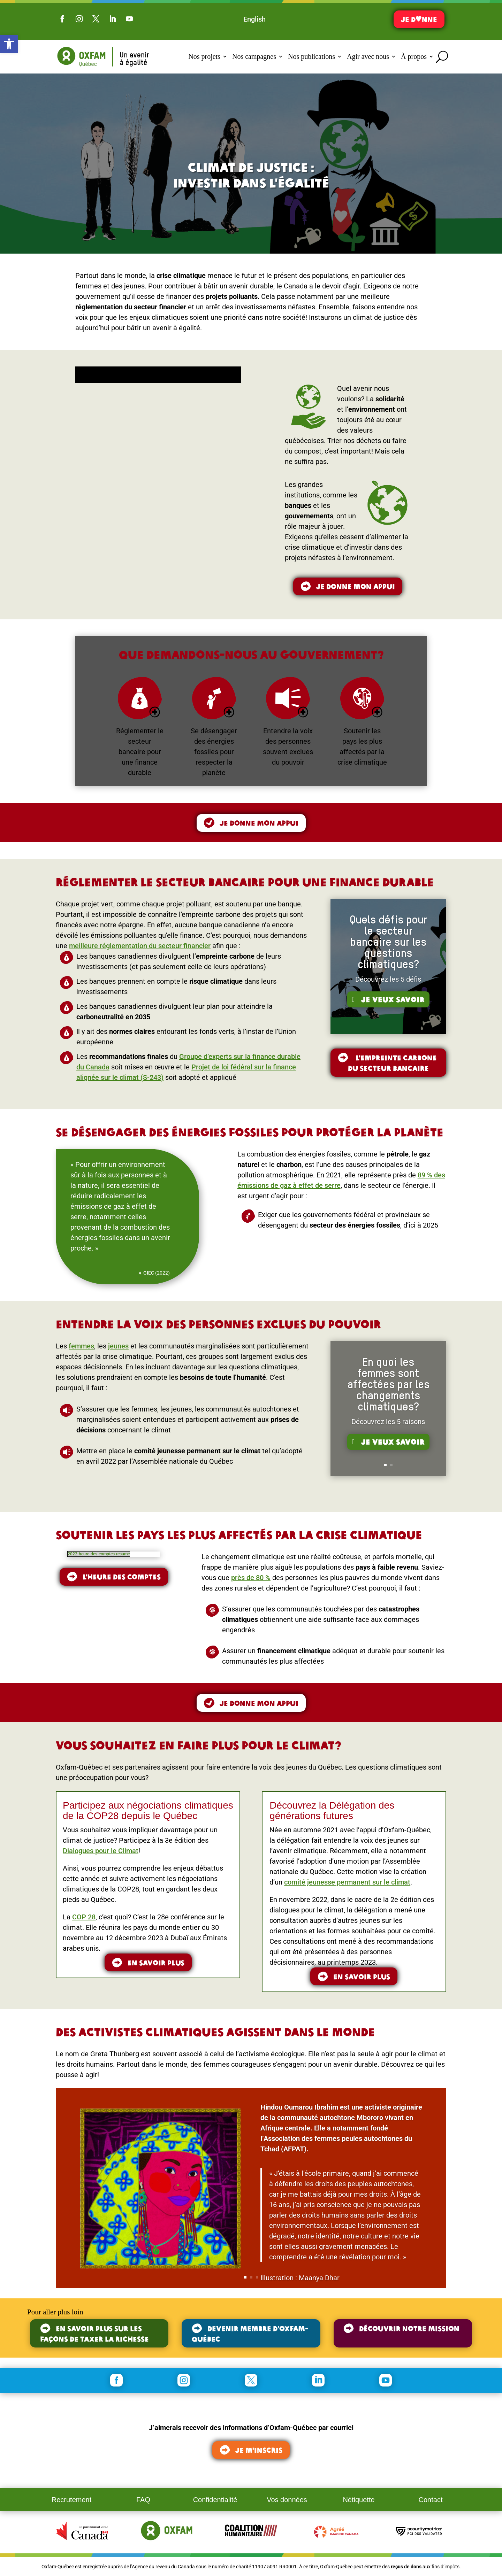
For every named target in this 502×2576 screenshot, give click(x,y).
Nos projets (204, 56)
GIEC (148, 1273)
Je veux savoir (393, 1004)
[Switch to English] (254, 19)
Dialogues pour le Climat (100, 1851)
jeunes (118, 1346)
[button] (9, 44)
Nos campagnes (254, 56)
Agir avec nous (368, 56)
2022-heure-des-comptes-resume (99, 1554)
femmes (81, 1346)
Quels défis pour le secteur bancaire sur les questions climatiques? (388, 948)
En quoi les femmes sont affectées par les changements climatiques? (388, 1390)
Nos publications (311, 56)
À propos (414, 56)
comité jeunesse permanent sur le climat (347, 1882)
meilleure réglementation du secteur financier (140, 946)
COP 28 (84, 1917)
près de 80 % (251, 1577)
